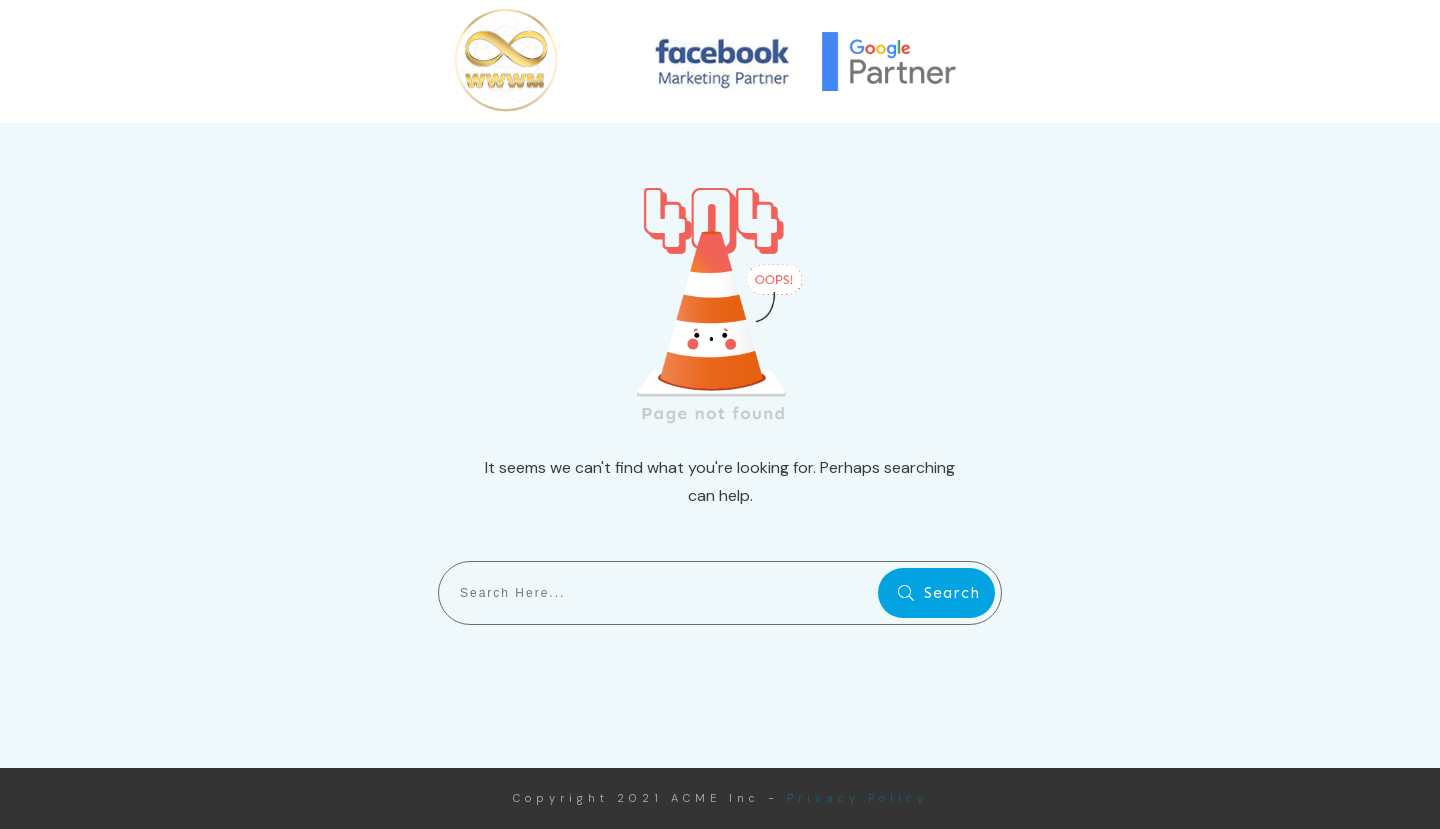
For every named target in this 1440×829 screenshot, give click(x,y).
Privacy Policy (857, 798)
